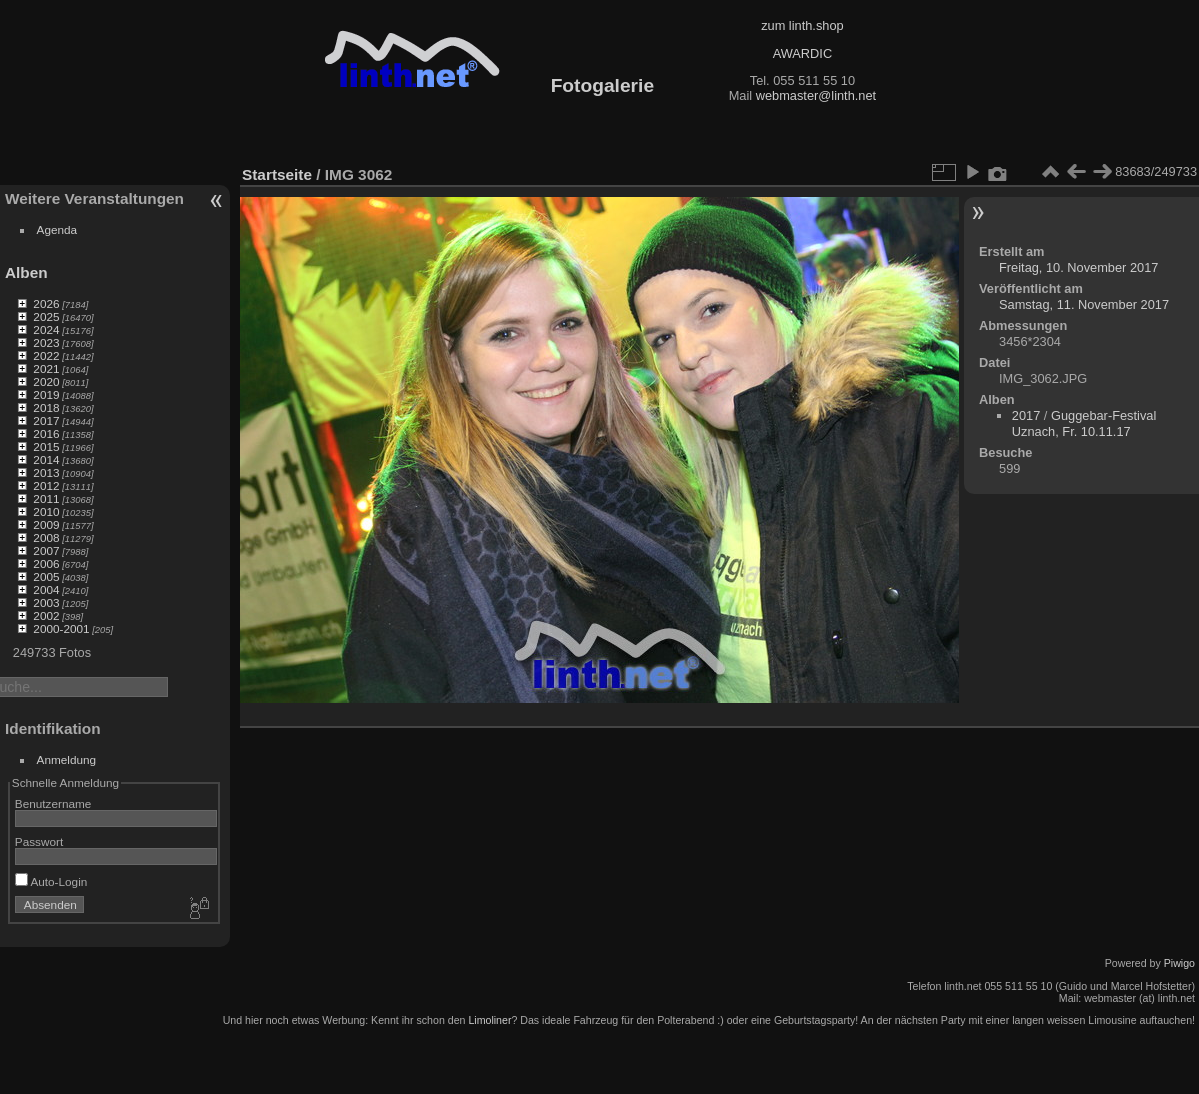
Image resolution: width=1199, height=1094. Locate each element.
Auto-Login (51, 881)
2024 (46, 329)
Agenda (57, 229)
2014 (46, 459)
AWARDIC (802, 53)
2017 (46, 420)
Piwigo (1179, 963)
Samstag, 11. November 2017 (1084, 304)
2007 (46, 550)
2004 (46, 589)
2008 (46, 537)
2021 (46, 368)
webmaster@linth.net (816, 95)
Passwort (39, 841)
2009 (46, 524)
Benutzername (53, 803)
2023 (46, 342)
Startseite (277, 174)
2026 (46, 303)
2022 (46, 355)
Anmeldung (67, 759)
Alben (26, 272)
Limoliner (489, 1020)
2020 (46, 381)
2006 (46, 563)
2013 (46, 472)
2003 (46, 602)
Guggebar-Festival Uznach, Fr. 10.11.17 (1084, 423)
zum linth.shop (802, 25)
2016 (46, 433)
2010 (46, 511)
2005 (46, 576)
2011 (46, 498)
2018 (46, 407)
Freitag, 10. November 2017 (1078, 267)
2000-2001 (61, 628)
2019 (46, 394)
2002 (46, 615)
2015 (46, 446)
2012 (46, 485)
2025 (46, 316)
